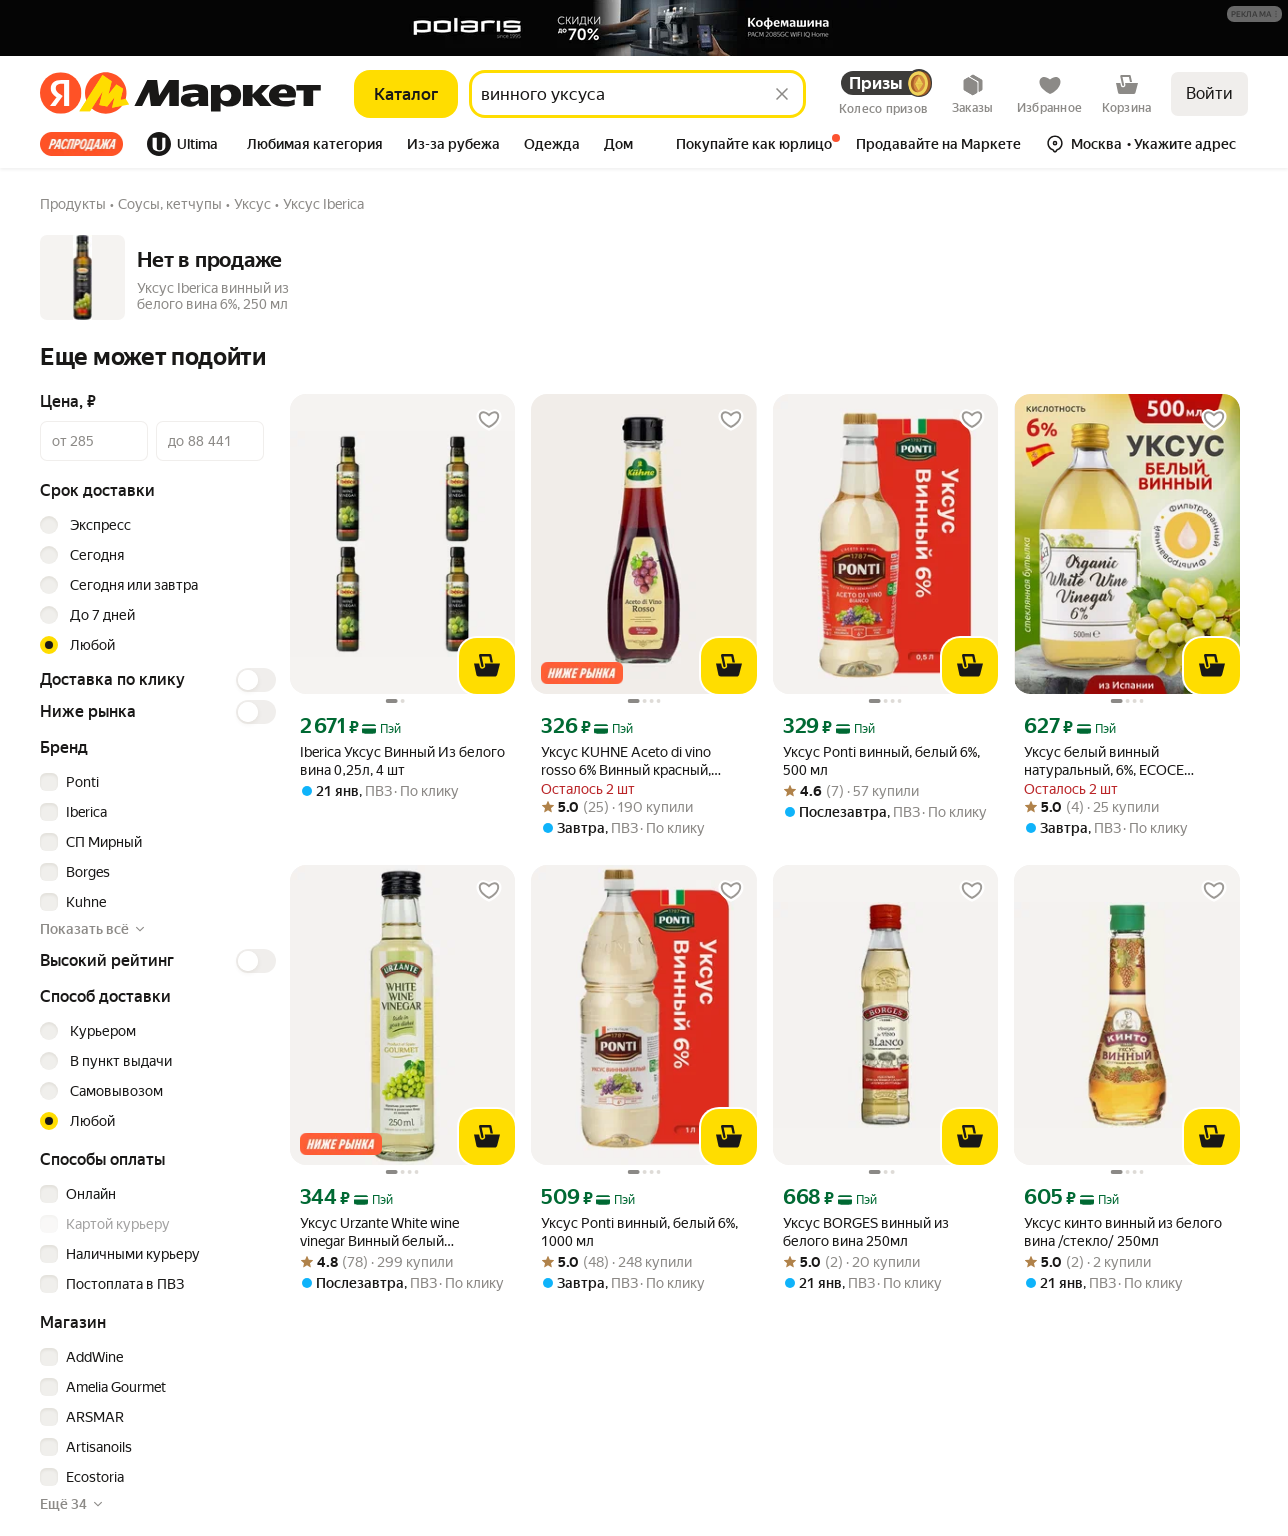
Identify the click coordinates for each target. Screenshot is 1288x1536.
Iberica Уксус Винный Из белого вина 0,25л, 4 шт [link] (402, 761)
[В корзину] (487, 666)
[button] (1254, 14)
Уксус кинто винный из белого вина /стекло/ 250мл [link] (1123, 1232)
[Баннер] (644, 28)
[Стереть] (782, 94)
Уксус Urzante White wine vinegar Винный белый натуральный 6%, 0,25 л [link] (379, 1232)
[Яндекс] (60, 94)
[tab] (87, 144)
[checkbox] (155, 782)
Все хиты (81, 144)
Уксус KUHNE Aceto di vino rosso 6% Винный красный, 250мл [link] (626, 761)
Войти (1209, 93)
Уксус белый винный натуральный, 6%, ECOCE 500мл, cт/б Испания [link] (1104, 761)
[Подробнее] (1255, 15)
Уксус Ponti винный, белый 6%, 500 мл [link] (881, 761)
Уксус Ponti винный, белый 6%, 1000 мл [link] (639, 1232)
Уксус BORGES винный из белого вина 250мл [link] (866, 1232)
